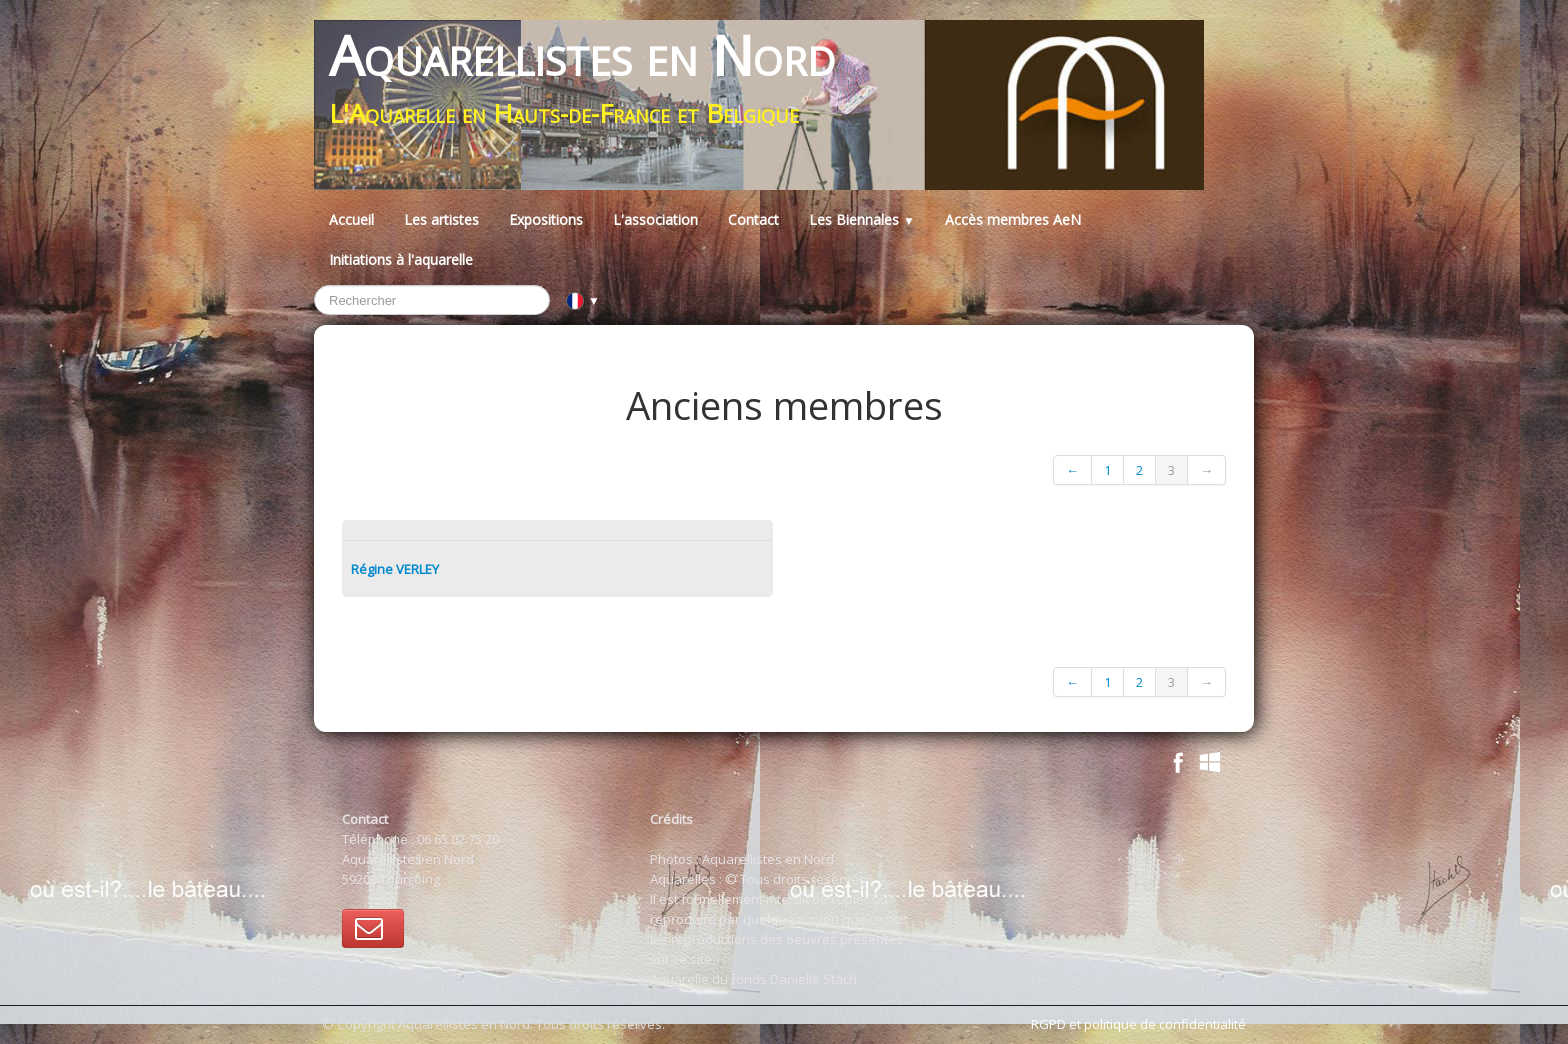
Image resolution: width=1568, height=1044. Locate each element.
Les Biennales (862, 219)
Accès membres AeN (1013, 219)
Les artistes (441, 219)
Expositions (546, 219)
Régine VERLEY (395, 569)
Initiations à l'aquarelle (401, 259)
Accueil (351, 219)
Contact (753, 219)
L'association (655, 219)
